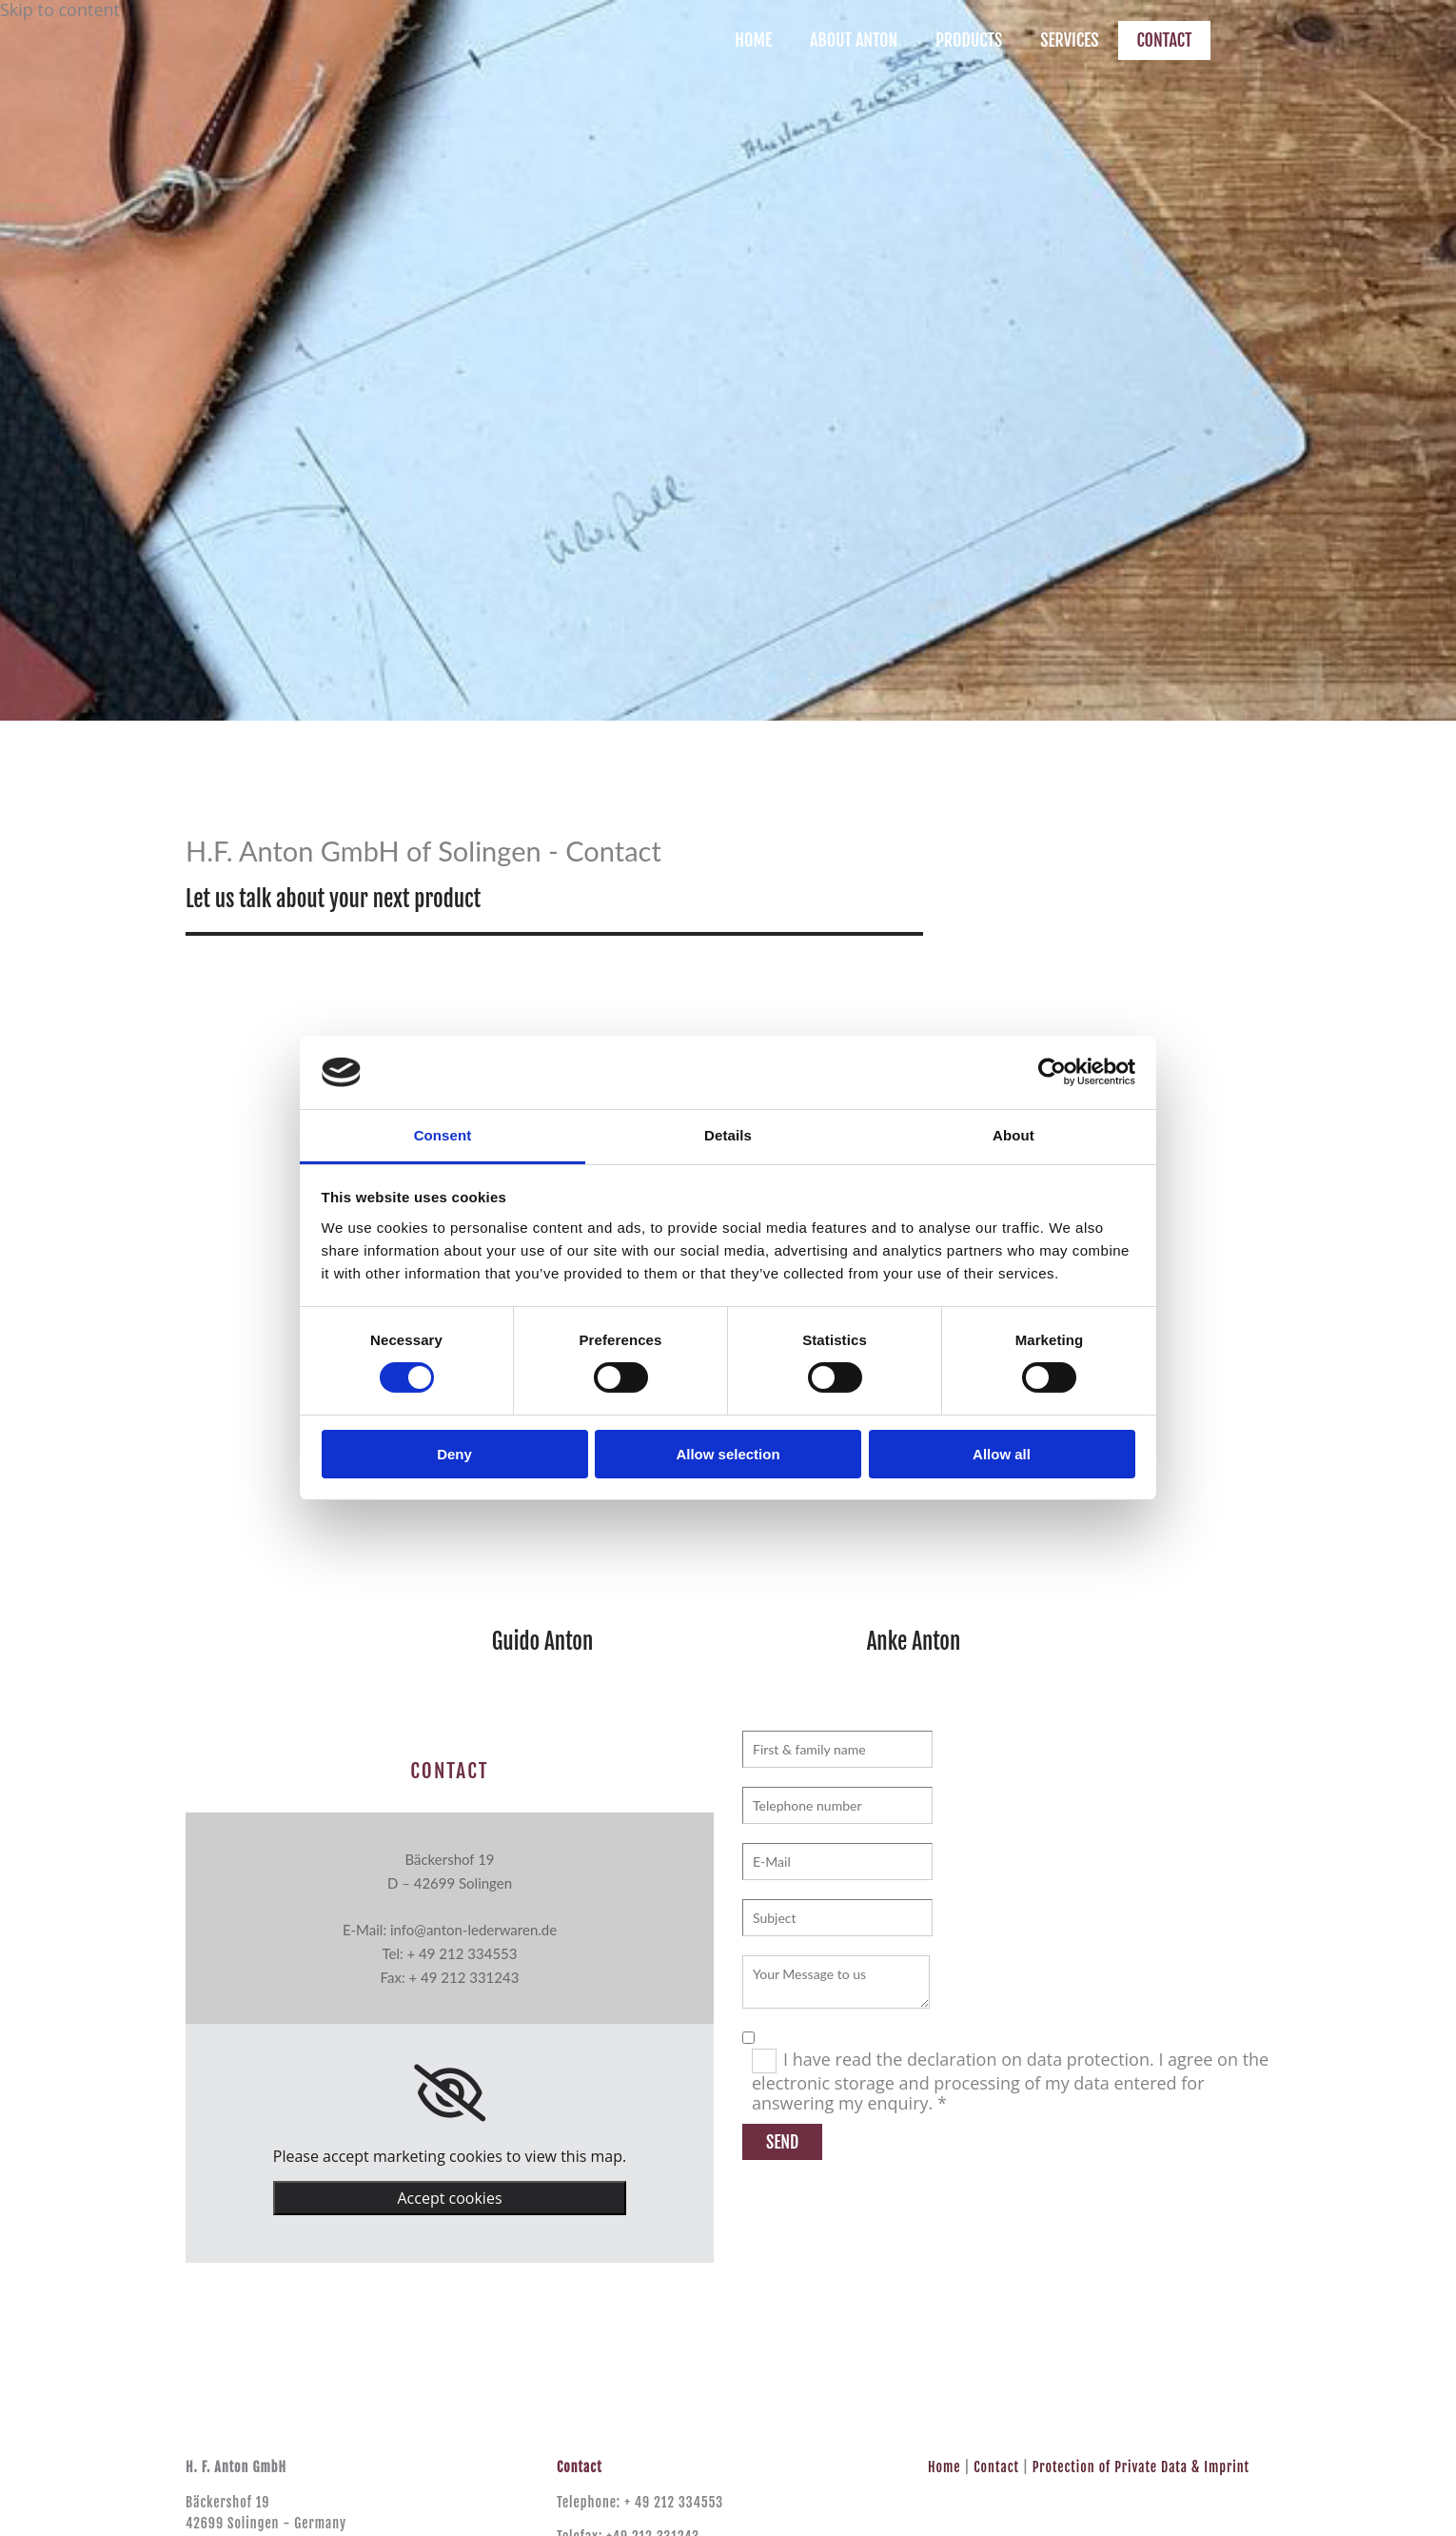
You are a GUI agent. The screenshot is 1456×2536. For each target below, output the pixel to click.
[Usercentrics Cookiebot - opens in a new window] (1052, 1072)
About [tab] (1013, 1135)
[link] (449, 2093)
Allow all (1002, 1454)
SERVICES (1069, 40)
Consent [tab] (443, 1135)
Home (944, 2467)
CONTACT (1164, 40)
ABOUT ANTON (853, 40)
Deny (454, 1454)
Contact (996, 2467)
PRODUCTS (968, 40)
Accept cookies (449, 2198)
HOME (753, 40)
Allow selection (727, 1454)
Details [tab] (728, 1135)
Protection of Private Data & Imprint (1141, 2467)
